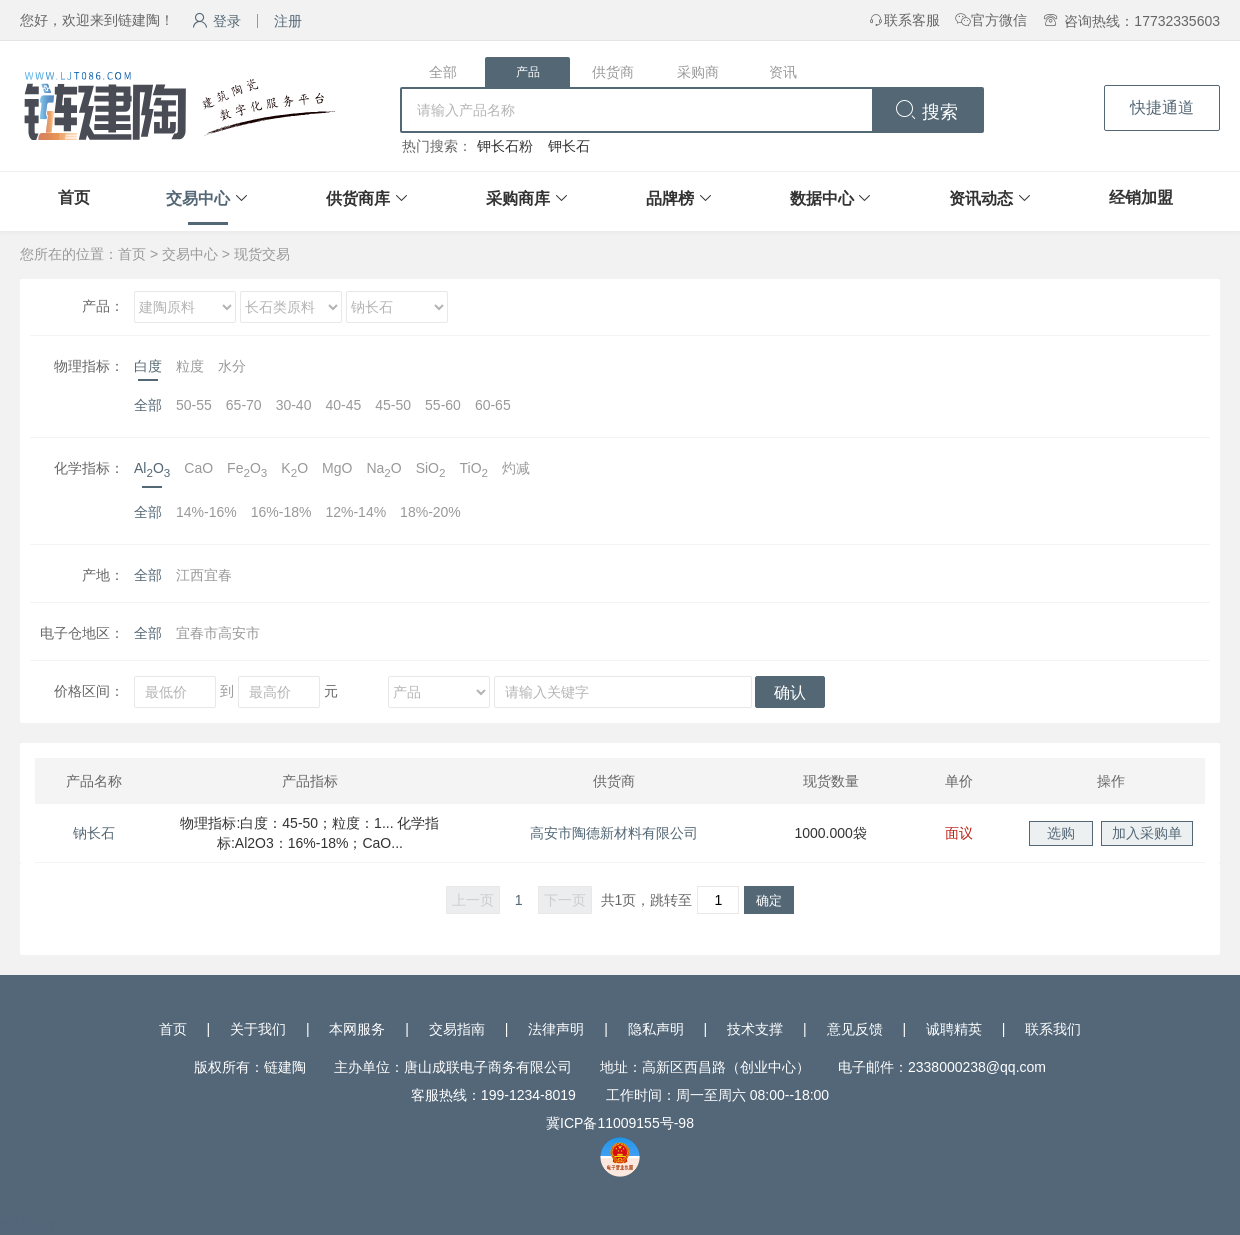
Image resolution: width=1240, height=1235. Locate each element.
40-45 (343, 405)
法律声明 (556, 1029)
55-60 (443, 405)
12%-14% (355, 512)
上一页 (473, 900)
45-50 (393, 405)
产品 (528, 72)
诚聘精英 (954, 1029)
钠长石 (94, 833)
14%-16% (206, 512)
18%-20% (430, 512)
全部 (443, 72)
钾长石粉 (505, 146)
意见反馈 (855, 1029)
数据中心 (822, 198)
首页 (74, 197)
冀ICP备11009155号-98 (620, 1123)
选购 (1061, 833)
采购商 (698, 72)
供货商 (613, 72)
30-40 (294, 405)
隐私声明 (656, 1029)
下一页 (565, 900)
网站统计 (28, 1225)
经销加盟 (1141, 197)
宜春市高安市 (218, 633)
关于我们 (258, 1029)
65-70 (244, 405)
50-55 (194, 405)
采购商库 (518, 198)
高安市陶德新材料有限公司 (614, 833)
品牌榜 (670, 198)
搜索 (926, 112)
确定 (769, 900)
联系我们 (1053, 1029)
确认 (790, 692)
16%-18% (281, 512)
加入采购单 (1147, 833)
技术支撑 (755, 1029)
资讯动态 (981, 198)
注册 (288, 21)
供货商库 (358, 198)
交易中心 (198, 198)
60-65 (493, 405)
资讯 (783, 72)
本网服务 (357, 1029)
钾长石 (569, 146)
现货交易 (262, 254)
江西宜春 (204, 575)
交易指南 (457, 1029)
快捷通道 (1162, 107)
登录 (216, 21)
